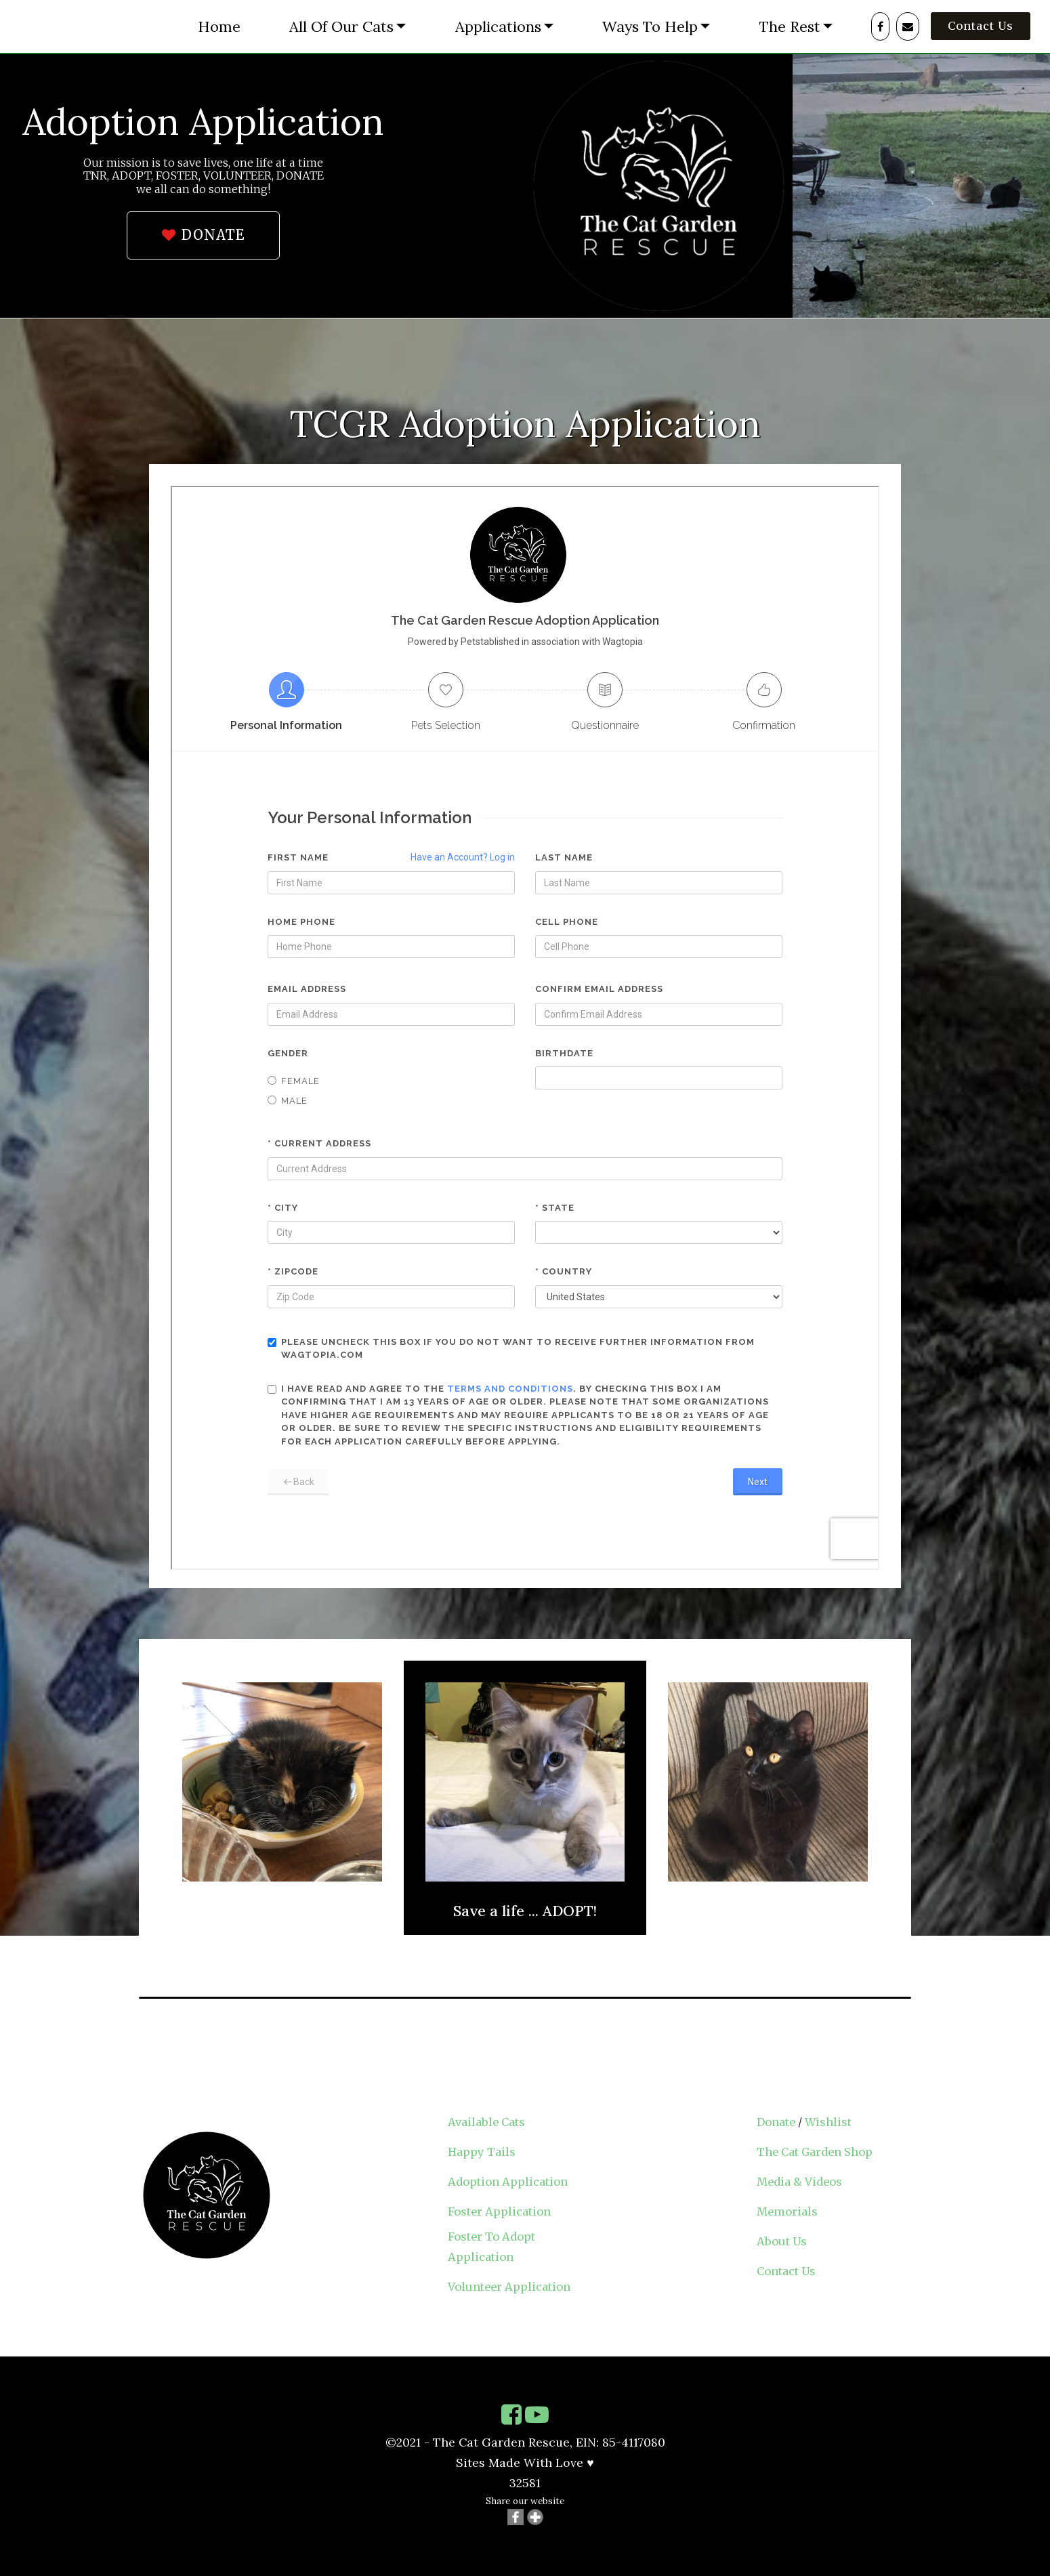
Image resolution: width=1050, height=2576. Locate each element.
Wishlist (828, 2122)
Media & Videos (799, 2181)
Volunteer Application (509, 2286)
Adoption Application (508, 2181)
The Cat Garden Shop (815, 2152)
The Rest (789, 26)
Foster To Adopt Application (491, 2247)
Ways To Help (650, 26)
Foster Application (499, 2211)
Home (219, 26)
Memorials (787, 2211)
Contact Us (980, 26)
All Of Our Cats (341, 26)
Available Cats (486, 2122)
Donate (776, 2122)
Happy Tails (482, 2152)
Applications (498, 26)
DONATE (203, 235)
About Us (782, 2241)
